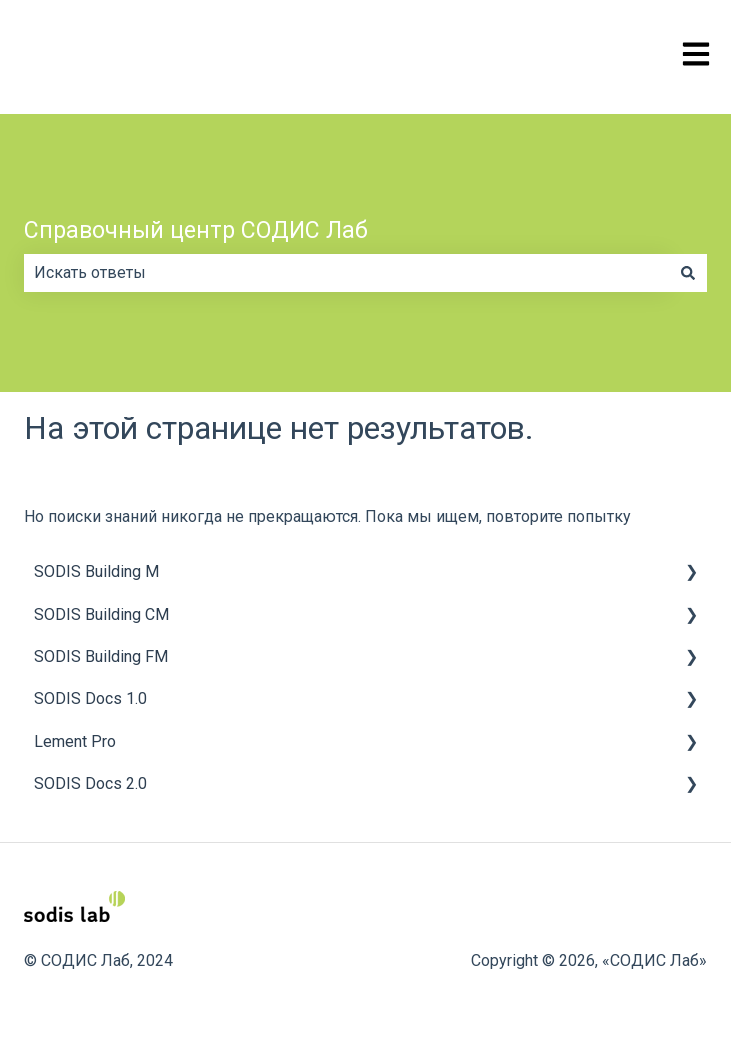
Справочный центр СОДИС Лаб (196, 230)
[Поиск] (688, 273)
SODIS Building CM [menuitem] (101, 614)
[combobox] (346, 273)
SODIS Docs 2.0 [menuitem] (90, 783)
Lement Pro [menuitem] (75, 741)
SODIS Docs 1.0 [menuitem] (90, 698)
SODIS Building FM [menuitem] (101, 656)
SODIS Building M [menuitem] (96, 571)
